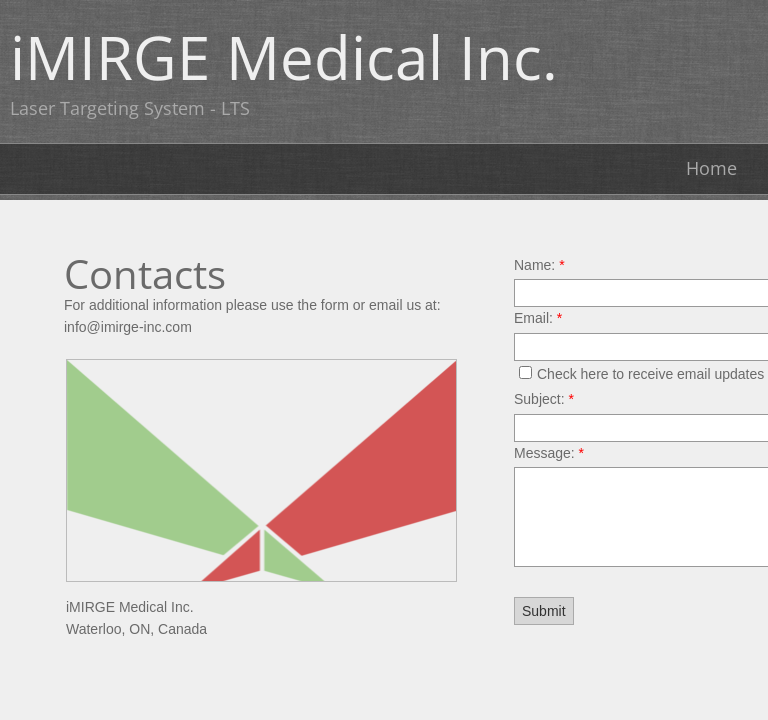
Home (711, 168)
